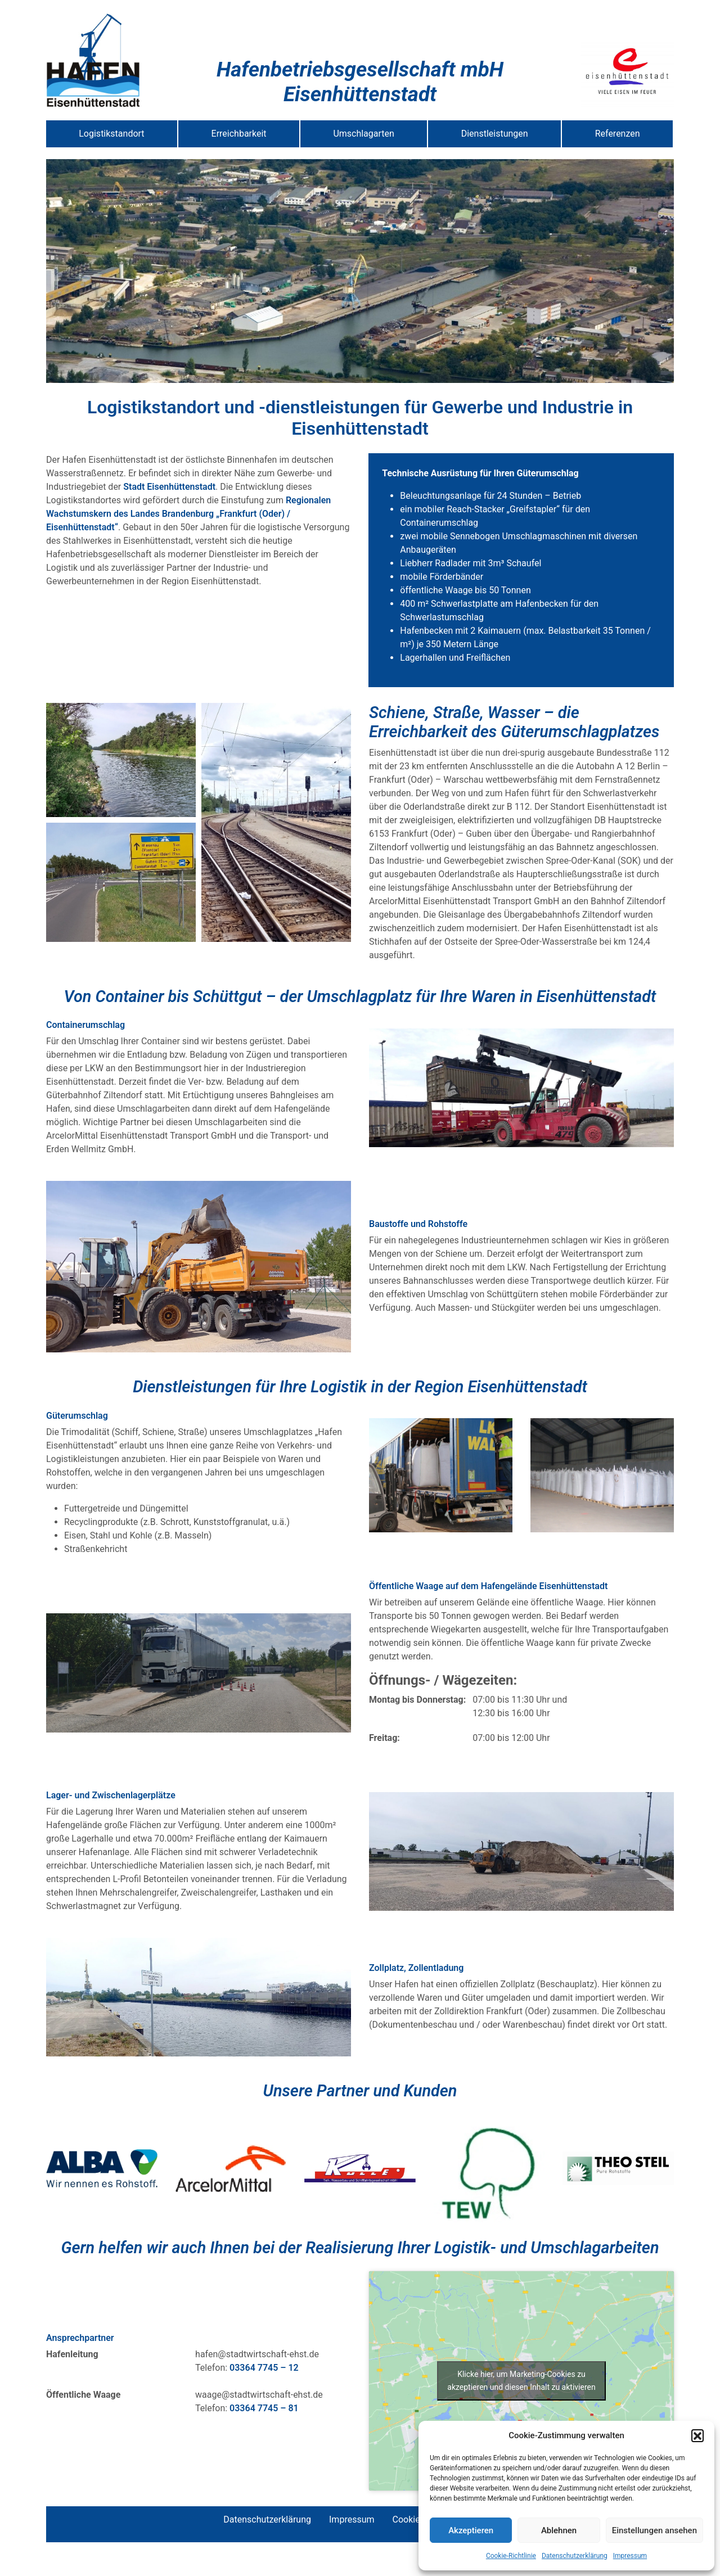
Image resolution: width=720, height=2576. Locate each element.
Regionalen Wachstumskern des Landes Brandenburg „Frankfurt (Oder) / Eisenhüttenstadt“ (188, 514)
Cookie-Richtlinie (511, 2556)
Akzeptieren (470, 2530)
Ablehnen (559, 2530)
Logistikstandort (111, 133)
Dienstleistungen (494, 133)
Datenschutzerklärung (575, 2556)
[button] (697, 2435)
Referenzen (617, 133)
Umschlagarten (363, 133)
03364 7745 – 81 (264, 2408)
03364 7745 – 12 (264, 2367)
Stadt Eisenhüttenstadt (169, 486)
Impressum (630, 2556)
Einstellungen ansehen (654, 2530)
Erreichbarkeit (239, 133)
